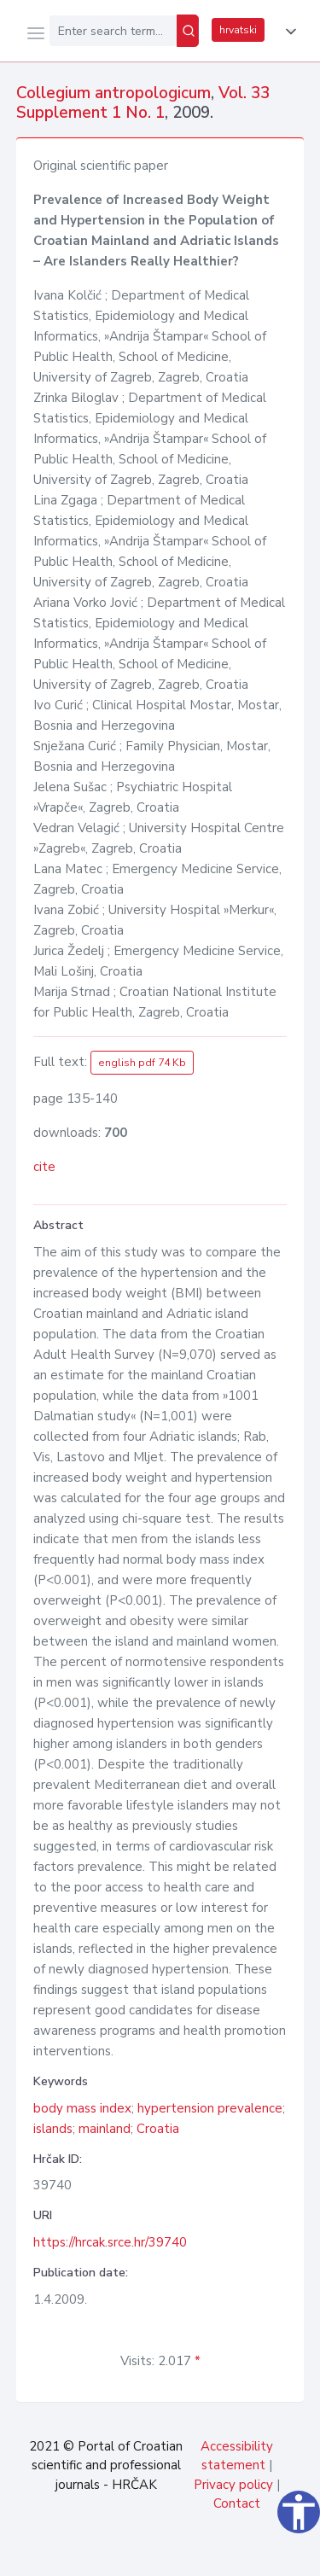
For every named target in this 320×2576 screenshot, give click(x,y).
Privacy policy (233, 2484)
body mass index (82, 2108)
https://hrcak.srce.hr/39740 (110, 2242)
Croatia (158, 2128)
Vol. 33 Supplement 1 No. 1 (143, 103)
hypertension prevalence (209, 2108)
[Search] (188, 31)
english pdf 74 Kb (142, 1062)
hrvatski (238, 30)
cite (44, 1166)
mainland (105, 2128)
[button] (287, 31)
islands (53, 2128)
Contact (236, 2503)
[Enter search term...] (113, 31)
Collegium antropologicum (113, 93)
